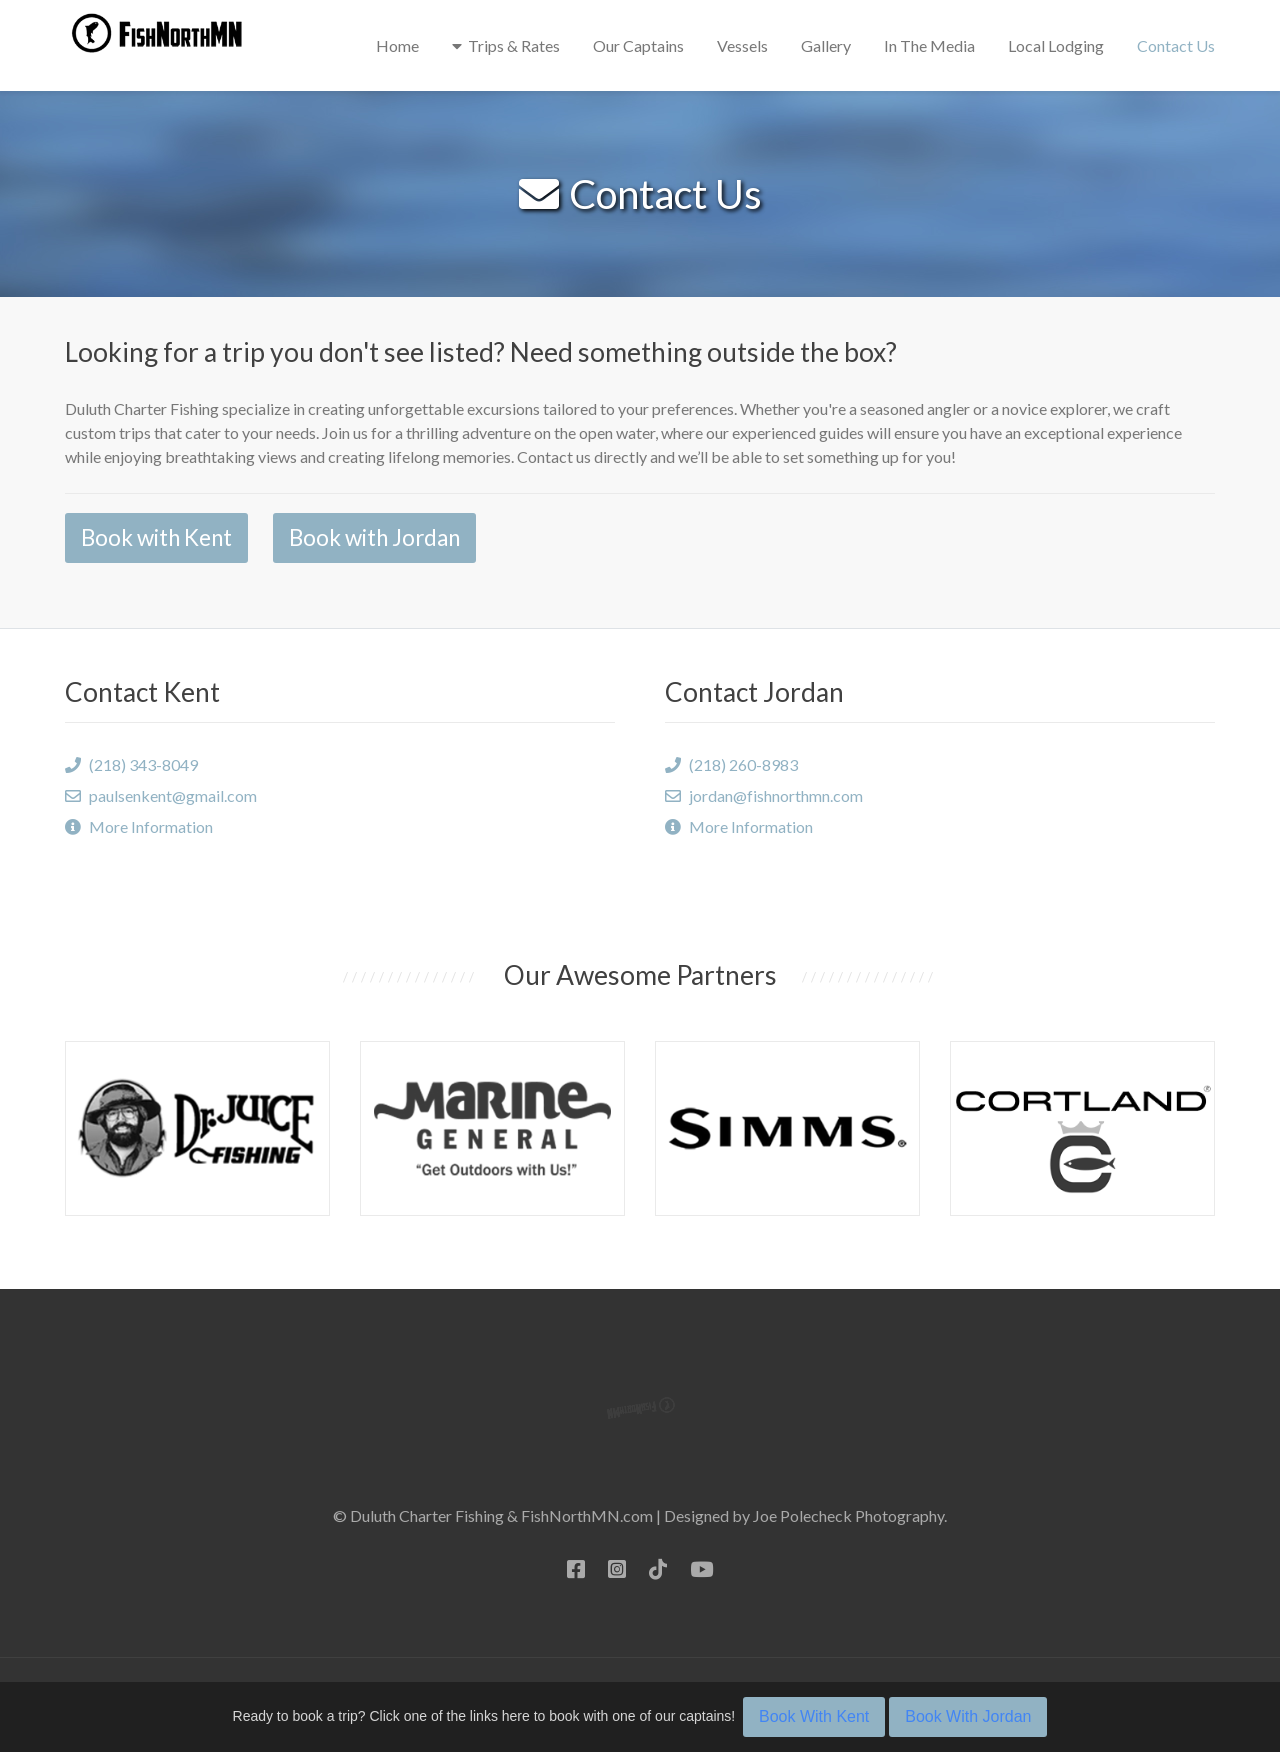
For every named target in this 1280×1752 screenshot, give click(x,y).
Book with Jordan (374, 537)
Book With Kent (814, 1716)
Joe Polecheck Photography (848, 1515)
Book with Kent (156, 537)
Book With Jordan (968, 1716)
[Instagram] (617, 1568)
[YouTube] (701, 1568)
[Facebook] (576, 1568)
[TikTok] (658, 1568)
